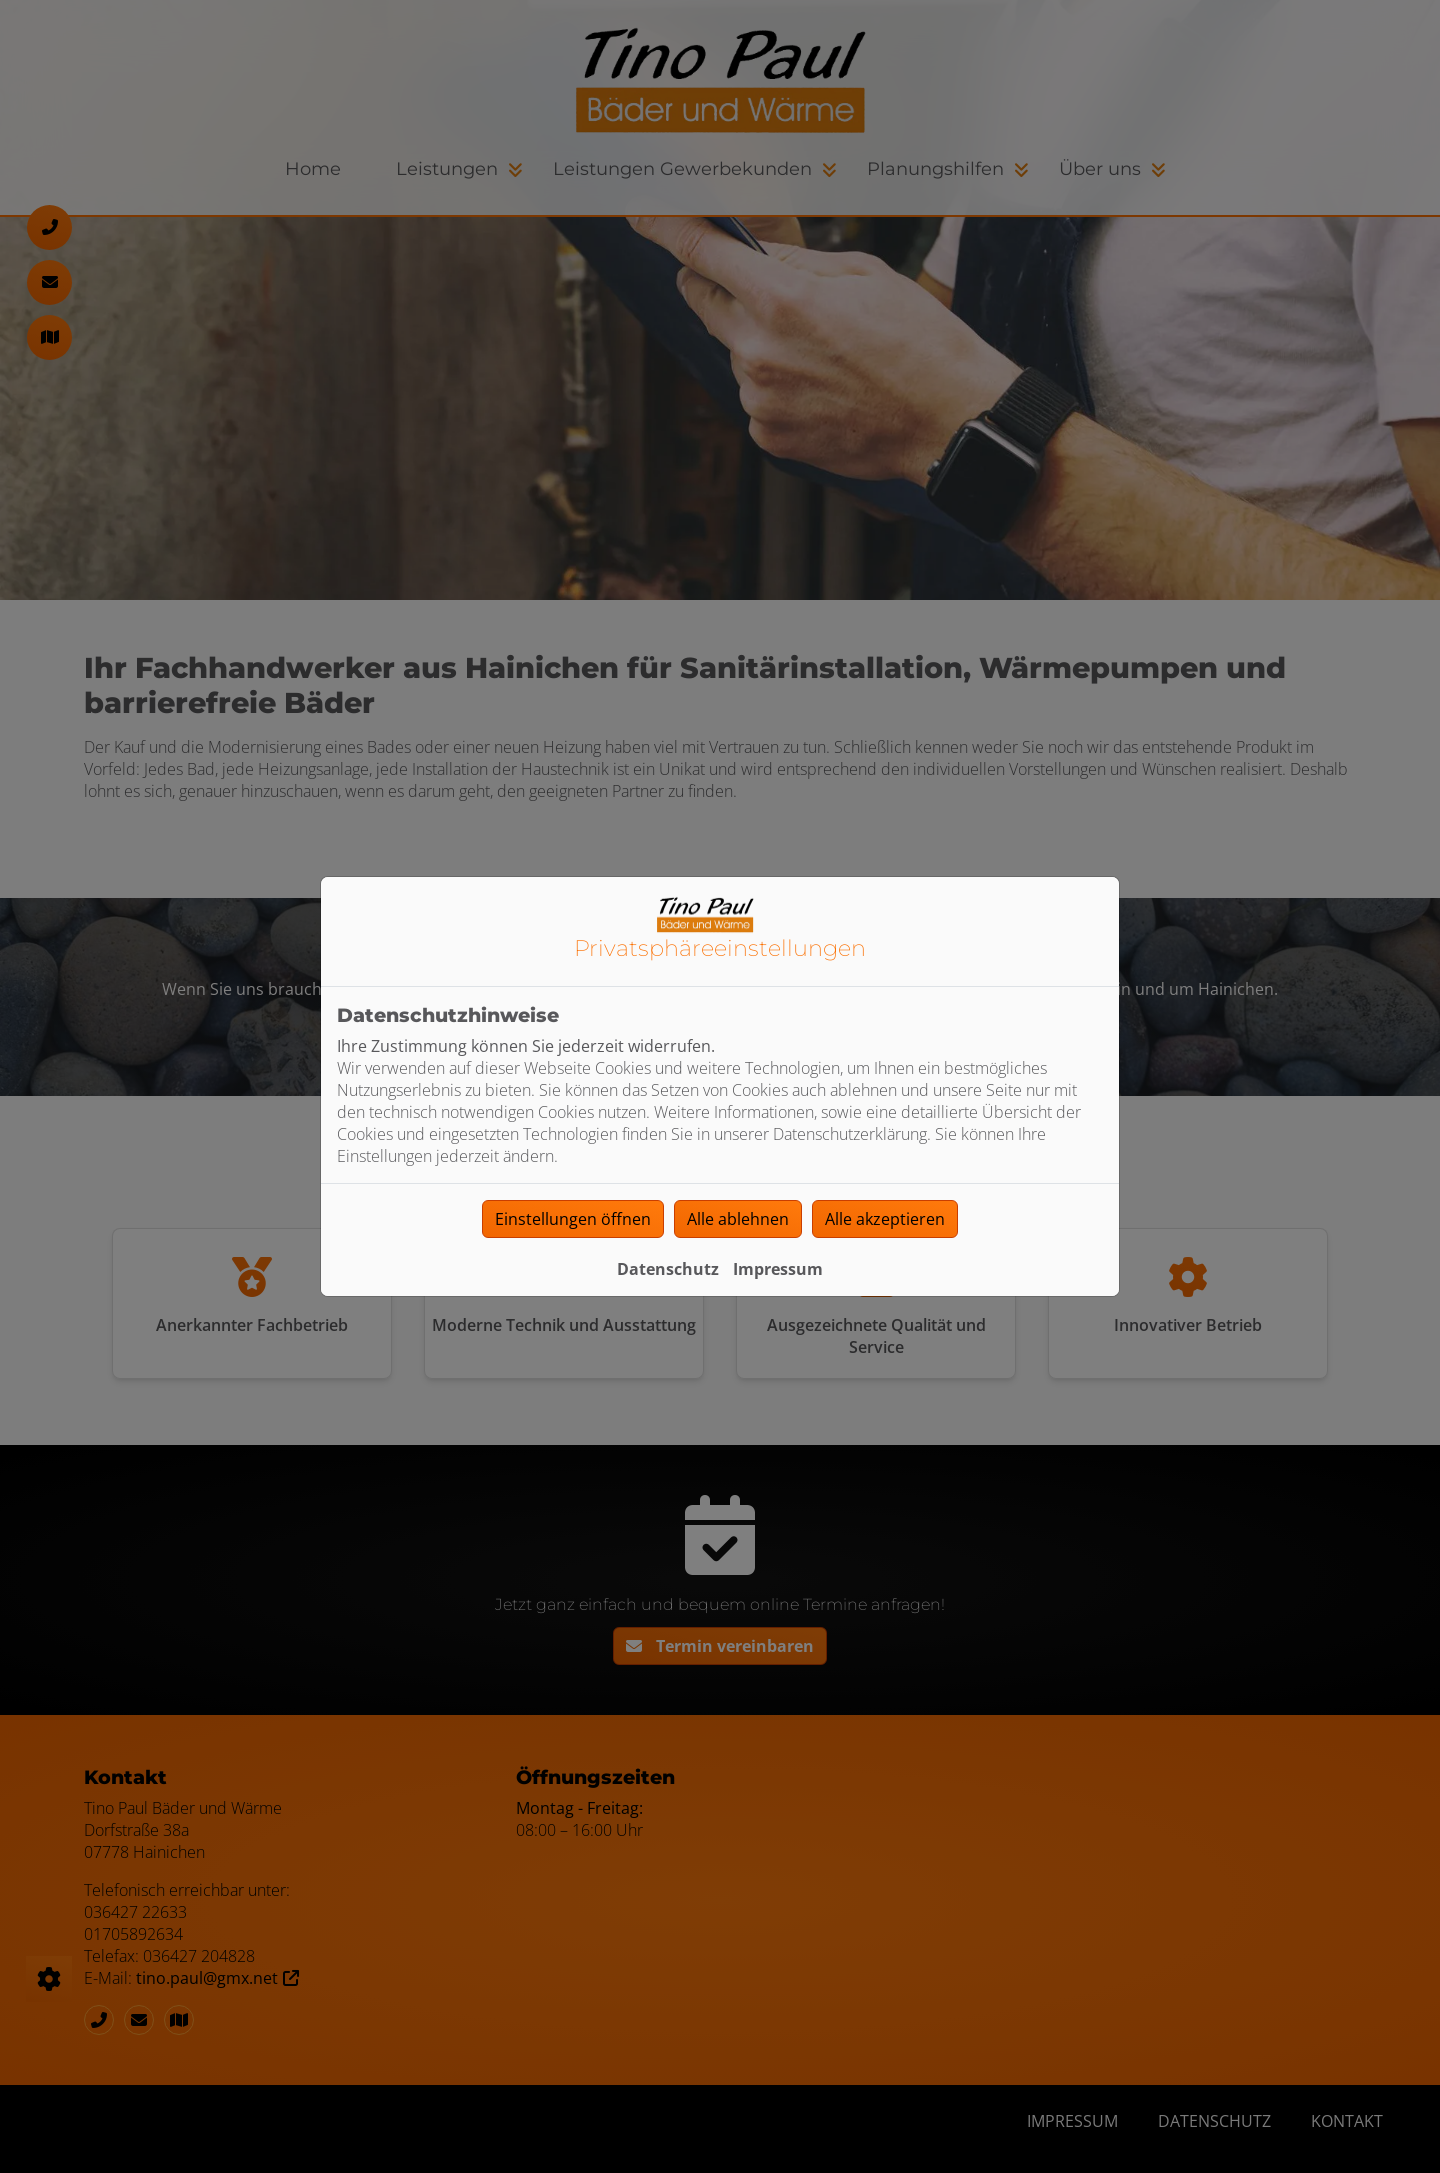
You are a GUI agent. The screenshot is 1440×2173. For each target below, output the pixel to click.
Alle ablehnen (738, 1219)
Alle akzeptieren (885, 1219)
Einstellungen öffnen (573, 1219)
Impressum (778, 1269)
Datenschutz (668, 1269)
